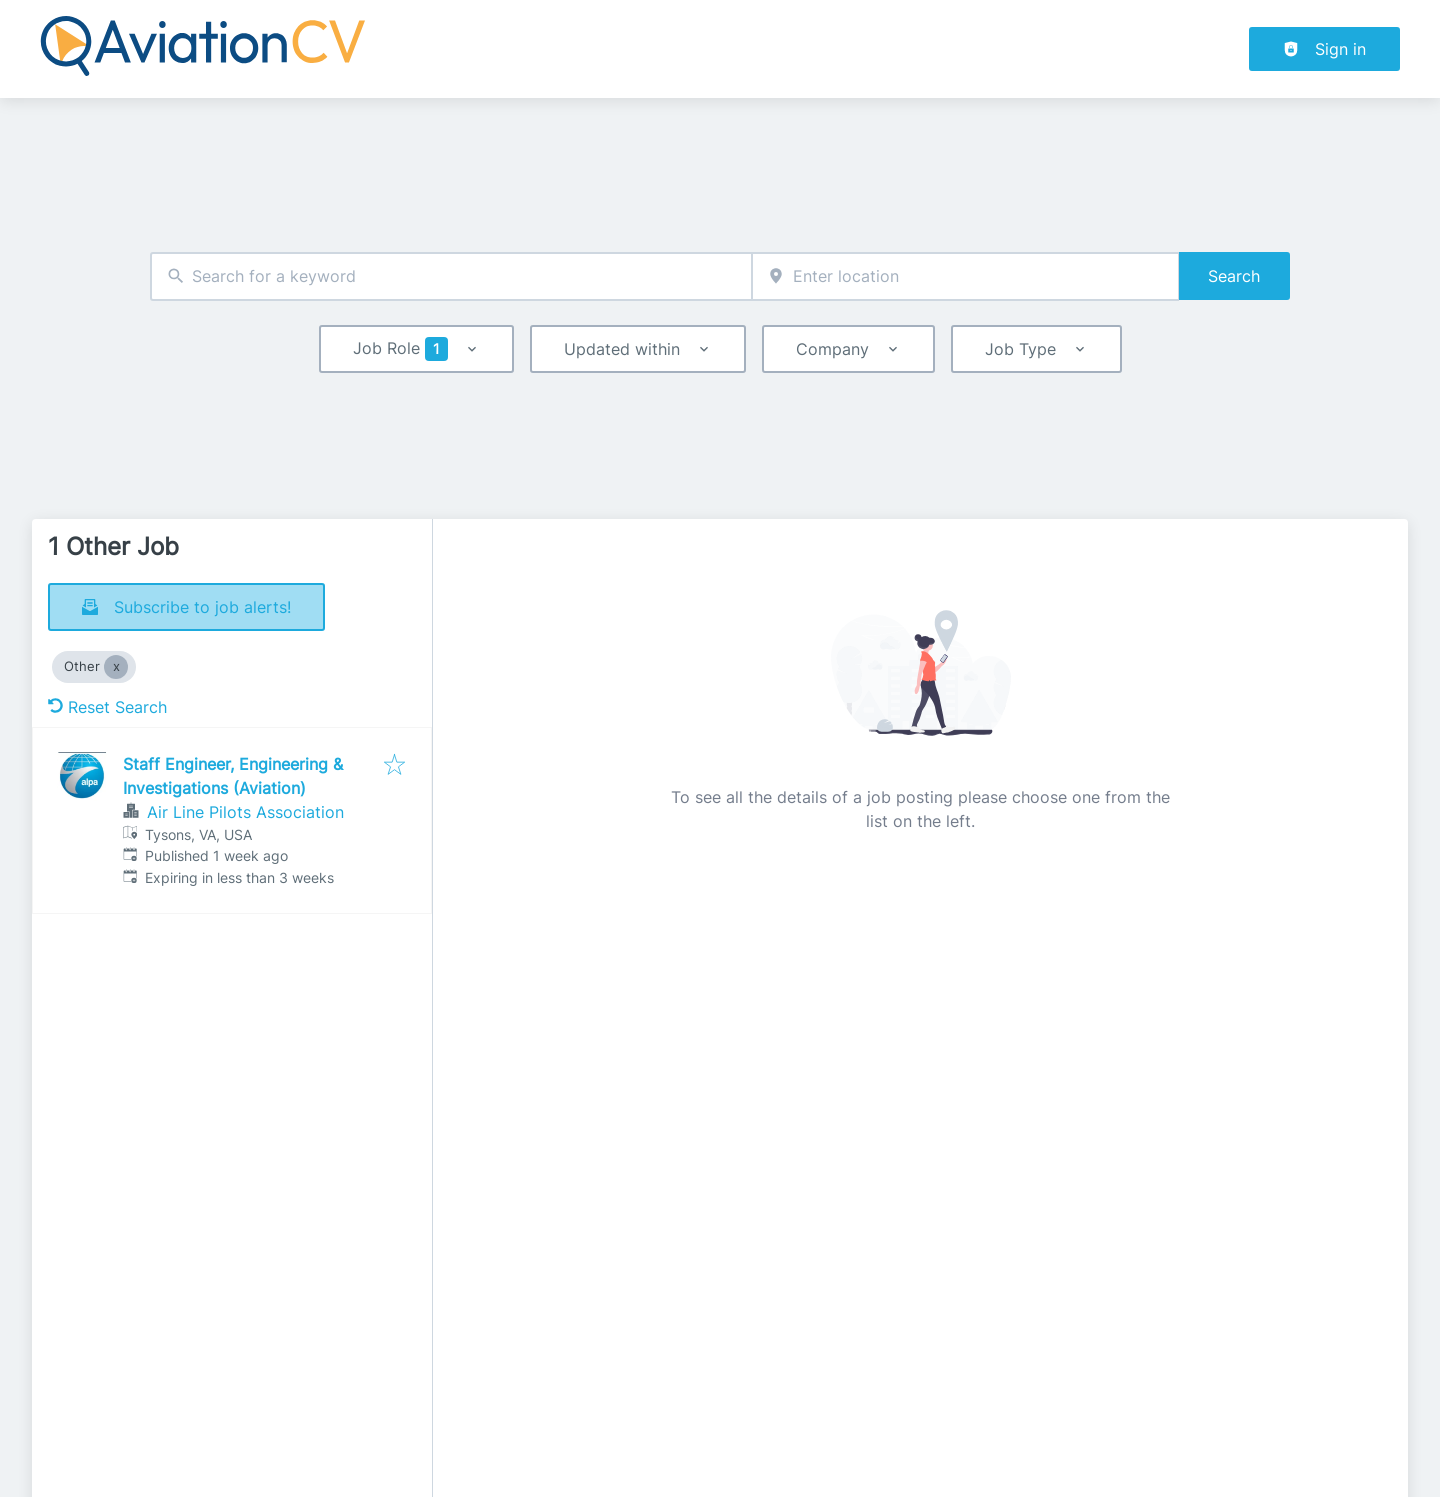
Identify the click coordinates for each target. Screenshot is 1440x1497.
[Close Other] (116, 667)
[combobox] (451, 276)
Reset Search (107, 707)
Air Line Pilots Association (245, 812)
